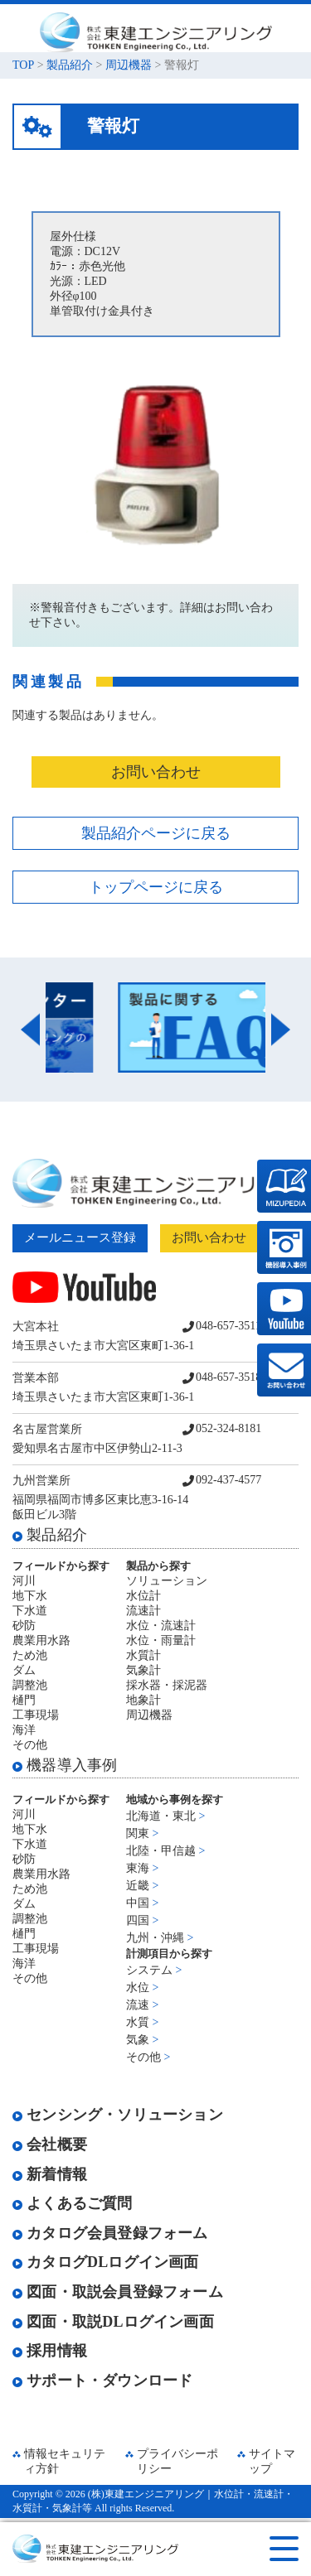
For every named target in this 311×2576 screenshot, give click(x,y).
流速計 (143, 1610)
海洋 (24, 1730)
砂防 (24, 1625)
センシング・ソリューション (117, 2114)
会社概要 (49, 2144)
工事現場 (35, 1715)
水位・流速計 (161, 1625)
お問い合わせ (156, 772)
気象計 (143, 1670)
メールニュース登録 (80, 1237)
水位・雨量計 (161, 1640)
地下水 (29, 1595)
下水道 (29, 1610)
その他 (29, 1745)
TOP (23, 65)
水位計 (143, 1595)
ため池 (29, 1655)
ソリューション (166, 1581)
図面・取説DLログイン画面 (113, 2321)
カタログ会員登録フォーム (110, 2233)
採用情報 (49, 2350)
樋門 (24, 1700)
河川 (24, 1581)
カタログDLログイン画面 (105, 2262)
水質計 (143, 1655)
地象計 (143, 1700)
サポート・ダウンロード (102, 2380)
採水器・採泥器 (166, 1685)
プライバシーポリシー (177, 2461)
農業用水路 (41, 1640)
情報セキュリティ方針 (64, 2461)
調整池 (29, 1685)
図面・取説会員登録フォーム (117, 2292)
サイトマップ (272, 2461)
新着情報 (49, 2174)
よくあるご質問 (72, 2203)
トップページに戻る (156, 887)
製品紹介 (69, 65)
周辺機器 (128, 65)
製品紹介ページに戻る (156, 833)
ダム (24, 1670)
